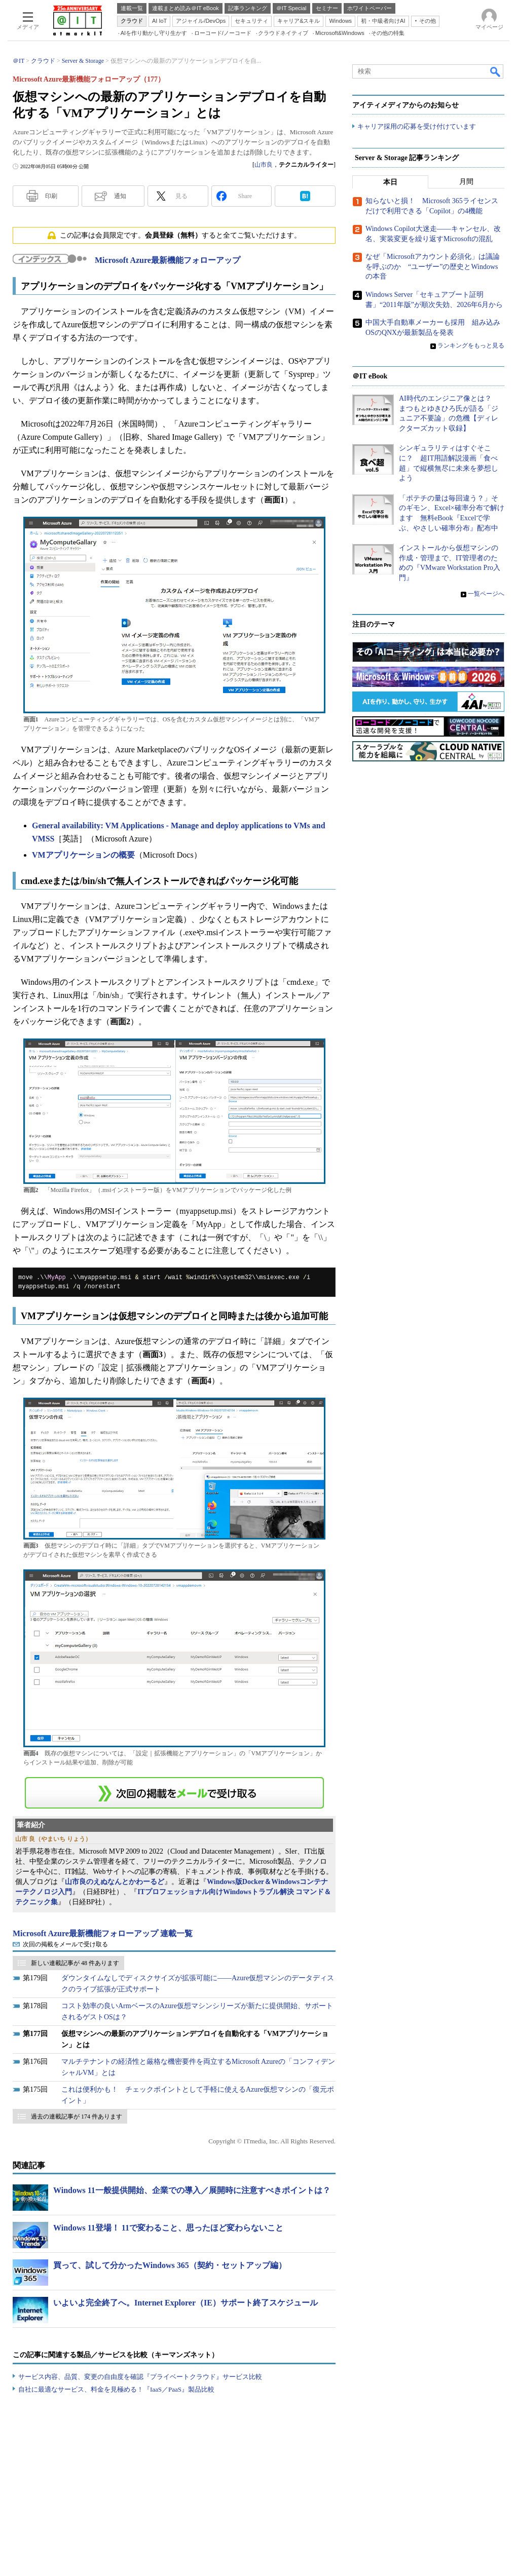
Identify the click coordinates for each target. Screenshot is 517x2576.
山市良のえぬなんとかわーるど (114, 1882)
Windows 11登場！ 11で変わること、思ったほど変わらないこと (168, 2227)
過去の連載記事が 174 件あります (76, 2116)
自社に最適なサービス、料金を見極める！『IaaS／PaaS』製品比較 (116, 2389)
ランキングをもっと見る (470, 346)
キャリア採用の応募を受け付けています (416, 127)
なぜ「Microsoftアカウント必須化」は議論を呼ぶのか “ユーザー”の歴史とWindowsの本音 (432, 267)
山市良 (263, 164)
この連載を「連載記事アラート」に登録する (174, 1793)
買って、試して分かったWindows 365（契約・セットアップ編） (169, 2265)
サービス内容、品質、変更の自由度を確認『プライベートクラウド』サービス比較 (140, 2376)
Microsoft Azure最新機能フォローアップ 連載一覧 (103, 1933)
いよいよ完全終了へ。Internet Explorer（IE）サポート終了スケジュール (185, 2302)
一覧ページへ (486, 593)
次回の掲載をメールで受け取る (65, 1944)
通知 (120, 196)
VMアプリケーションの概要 (83, 855)
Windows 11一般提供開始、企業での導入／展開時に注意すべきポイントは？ (191, 2190)
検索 (495, 71)
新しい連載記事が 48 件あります (75, 1963)
